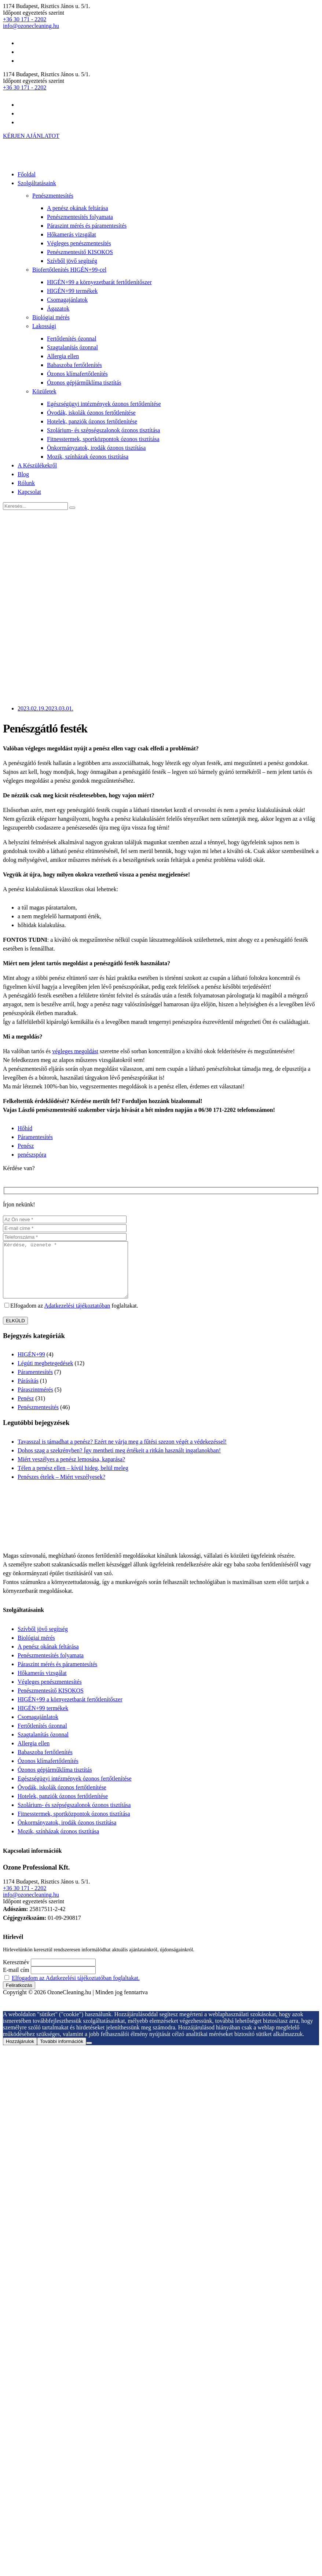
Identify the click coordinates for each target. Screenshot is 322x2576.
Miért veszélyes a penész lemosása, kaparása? (71, 1470)
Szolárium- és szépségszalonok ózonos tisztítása (103, 430)
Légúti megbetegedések (45, 1374)
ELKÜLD (15, 1331)
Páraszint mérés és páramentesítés (87, 226)
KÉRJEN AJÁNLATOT (31, 136)
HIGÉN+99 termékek (72, 291)
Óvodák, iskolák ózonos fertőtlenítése (91, 412)
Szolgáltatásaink (37, 183)
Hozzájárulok (20, 2052)
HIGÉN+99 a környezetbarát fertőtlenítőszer (99, 282)
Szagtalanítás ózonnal (72, 347)
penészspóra (32, 1154)
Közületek (44, 391)
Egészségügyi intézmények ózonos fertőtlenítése (104, 404)
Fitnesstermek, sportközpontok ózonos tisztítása (103, 439)
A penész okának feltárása (77, 208)
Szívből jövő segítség (72, 261)
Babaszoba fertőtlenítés (74, 365)
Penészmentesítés (52, 195)
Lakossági (44, 326)
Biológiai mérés (51, 317)
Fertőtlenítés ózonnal (71, 338)
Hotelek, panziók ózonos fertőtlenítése (92, 421)
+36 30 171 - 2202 (24, 19)
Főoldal (27, 174)
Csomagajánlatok (67, 300)
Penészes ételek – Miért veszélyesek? (61, 1488)
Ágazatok (58, 308)
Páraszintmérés (35, 1400)
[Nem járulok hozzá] (89, 2054)
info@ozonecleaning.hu (31, 26)
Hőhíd (25, 1128)
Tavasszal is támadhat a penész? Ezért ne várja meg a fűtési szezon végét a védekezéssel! (122, 1452)
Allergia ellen (63, 356)
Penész (26, 1146)
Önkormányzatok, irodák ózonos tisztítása (96, 448)
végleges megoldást (75, 1051)
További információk (61, 2052)
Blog (23, 474)
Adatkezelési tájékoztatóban (77, 1316)
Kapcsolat (29, 492)
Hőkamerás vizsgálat (71, 234)
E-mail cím (16, 1981)
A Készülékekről (37, 465)
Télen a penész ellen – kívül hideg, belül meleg (73, 1479)
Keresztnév (16, 1973)
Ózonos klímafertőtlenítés (77, 374)
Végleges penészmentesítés (79, 243)
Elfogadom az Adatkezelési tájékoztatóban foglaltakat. (76, 1989)
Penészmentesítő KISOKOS (80, 252)
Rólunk (26, 483)
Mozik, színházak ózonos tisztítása (87, 456)
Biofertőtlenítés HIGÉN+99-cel (69, 270)
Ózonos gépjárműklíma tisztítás (84, 382)
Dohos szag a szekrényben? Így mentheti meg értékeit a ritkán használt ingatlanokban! (119, 1461)
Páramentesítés (35, 1137)
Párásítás (28, 1392)
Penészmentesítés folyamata (80, 217)
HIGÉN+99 (31, 1365)
